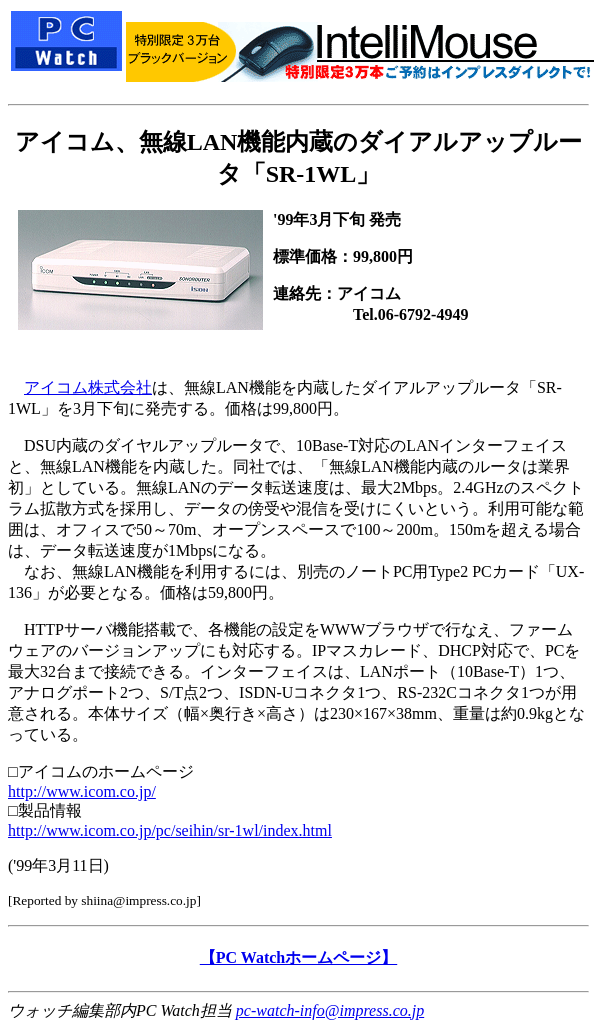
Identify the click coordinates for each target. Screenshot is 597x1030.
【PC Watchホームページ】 (298, 957)
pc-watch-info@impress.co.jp (330, 1010)
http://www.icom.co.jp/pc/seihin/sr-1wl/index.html (170, 830)
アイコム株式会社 (88, 387)
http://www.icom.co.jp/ (82, 791)
